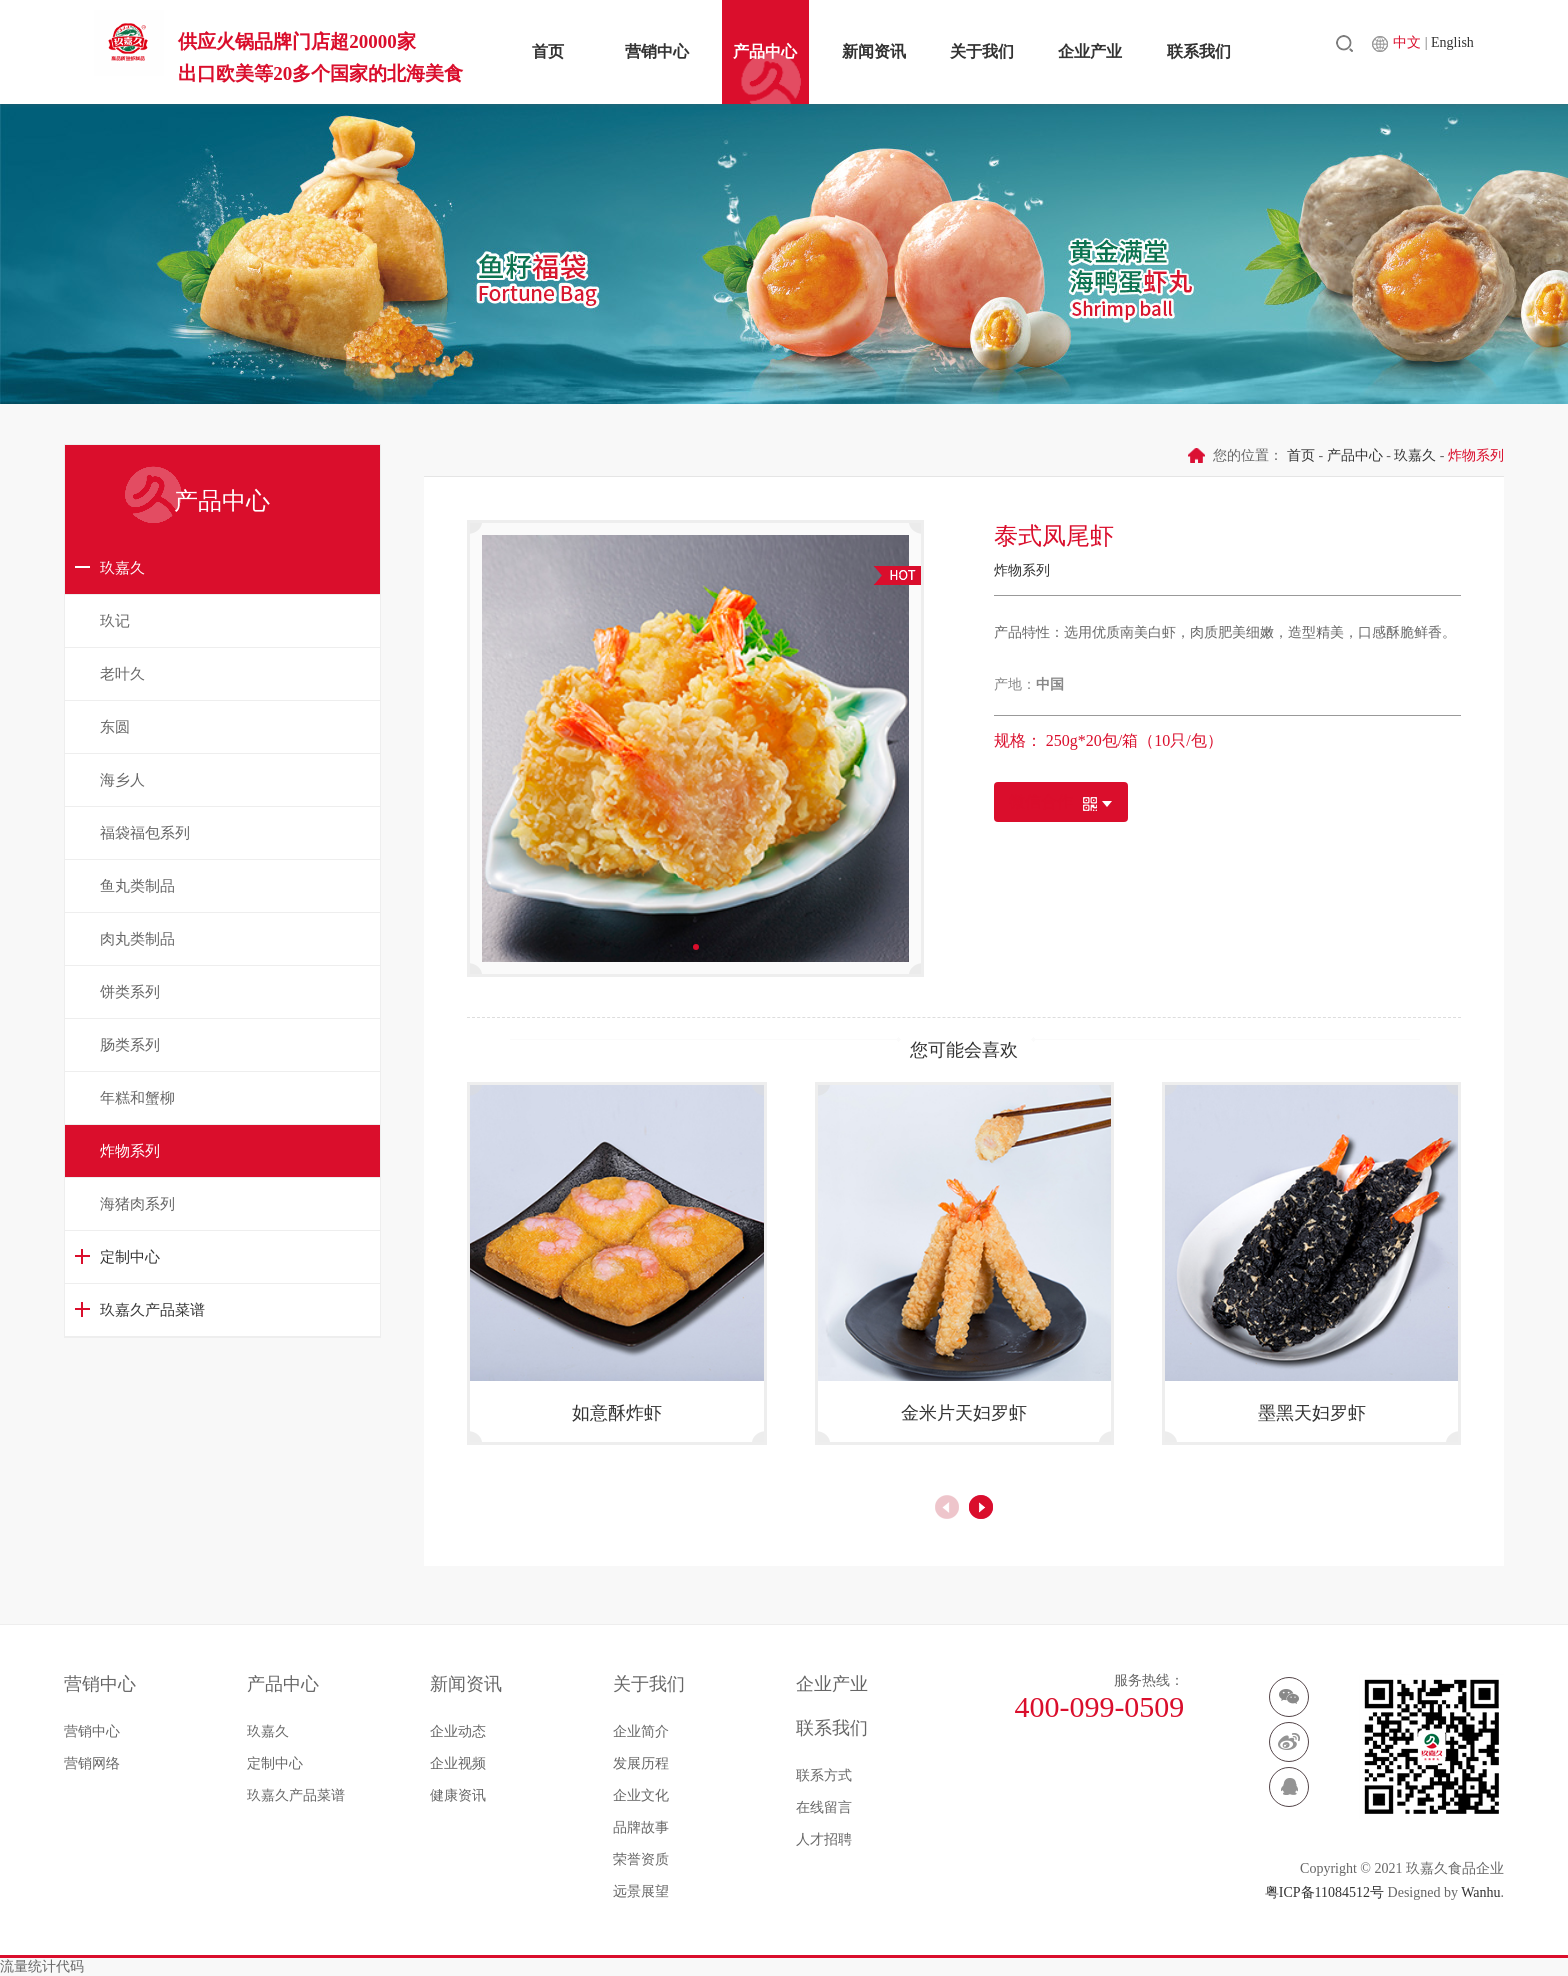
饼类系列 (130, 992)
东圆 (115, 727)
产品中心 (764, 51)
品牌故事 (641, 1827)
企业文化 (641, 1795)
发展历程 (641, 1763)
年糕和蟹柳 (137, 1098)
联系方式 (824, 1775)
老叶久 (122, 674)
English (1482, 50)
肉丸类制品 (137, 939)
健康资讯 (458, 1795)
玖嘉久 (122, 568)
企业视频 (458, 1763)
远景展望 (641, 1891)
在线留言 (824, 1807)
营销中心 (651, 51)
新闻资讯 (878, 51)
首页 (538, 51)
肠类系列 (130, 1045)
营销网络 (92, 1763)
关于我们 (991, 51)
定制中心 (130, 1257)
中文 (1439, 50)
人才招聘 (824, 1839)
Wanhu (1480, 1892)
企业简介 (641, 1731)
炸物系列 (130, 1151)
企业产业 (1104, 51)
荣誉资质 (641, 1859)
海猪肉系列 (137, 1204)
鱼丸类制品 (137, 886)
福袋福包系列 (145, 833)
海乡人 (122, 780)
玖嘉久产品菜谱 (152, 1310)
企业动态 (458, 1731)
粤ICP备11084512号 (1324, 1892)
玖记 (115, 621)
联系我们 (1217, 51)
